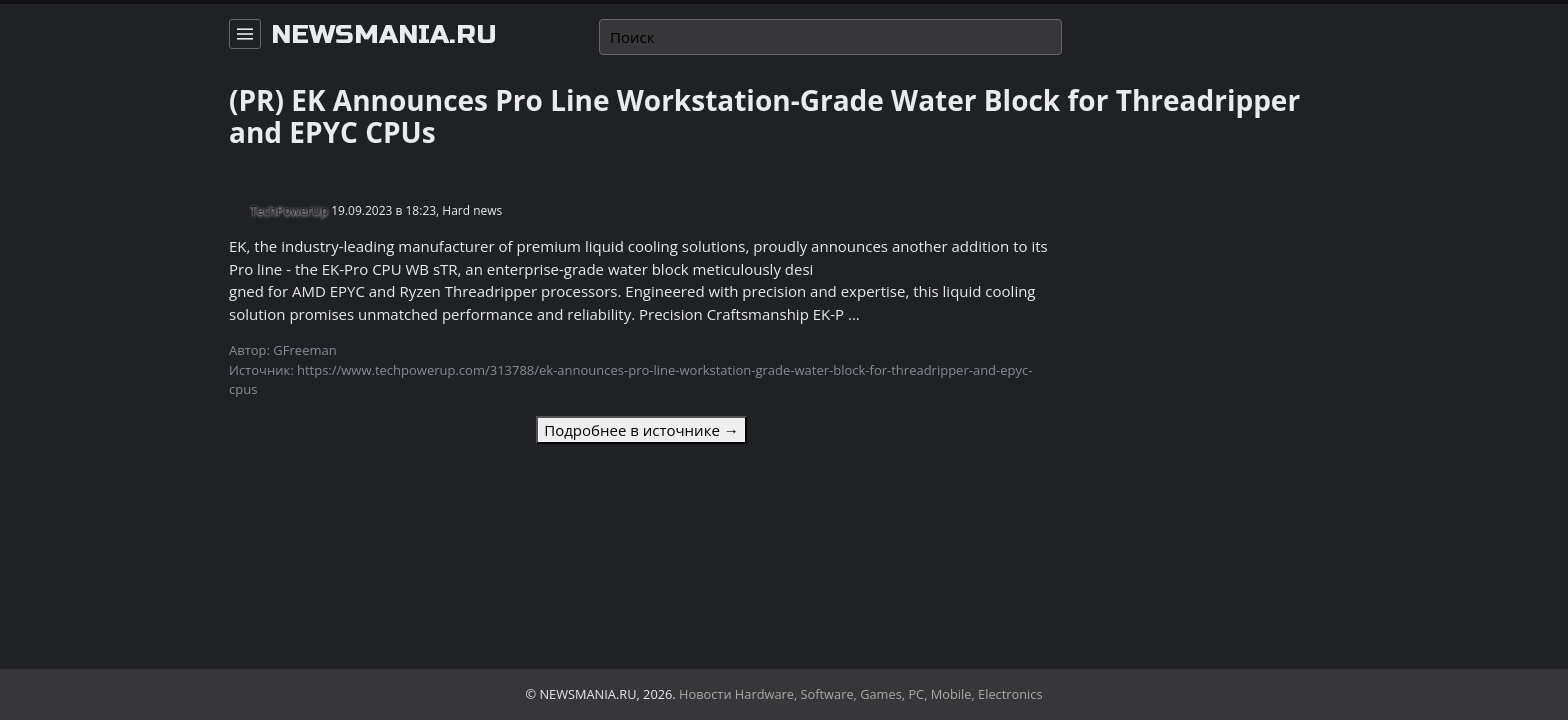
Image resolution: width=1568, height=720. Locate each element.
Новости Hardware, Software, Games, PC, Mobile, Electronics (861, 694)
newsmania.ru (384, 35)
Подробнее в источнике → (641, 430)
